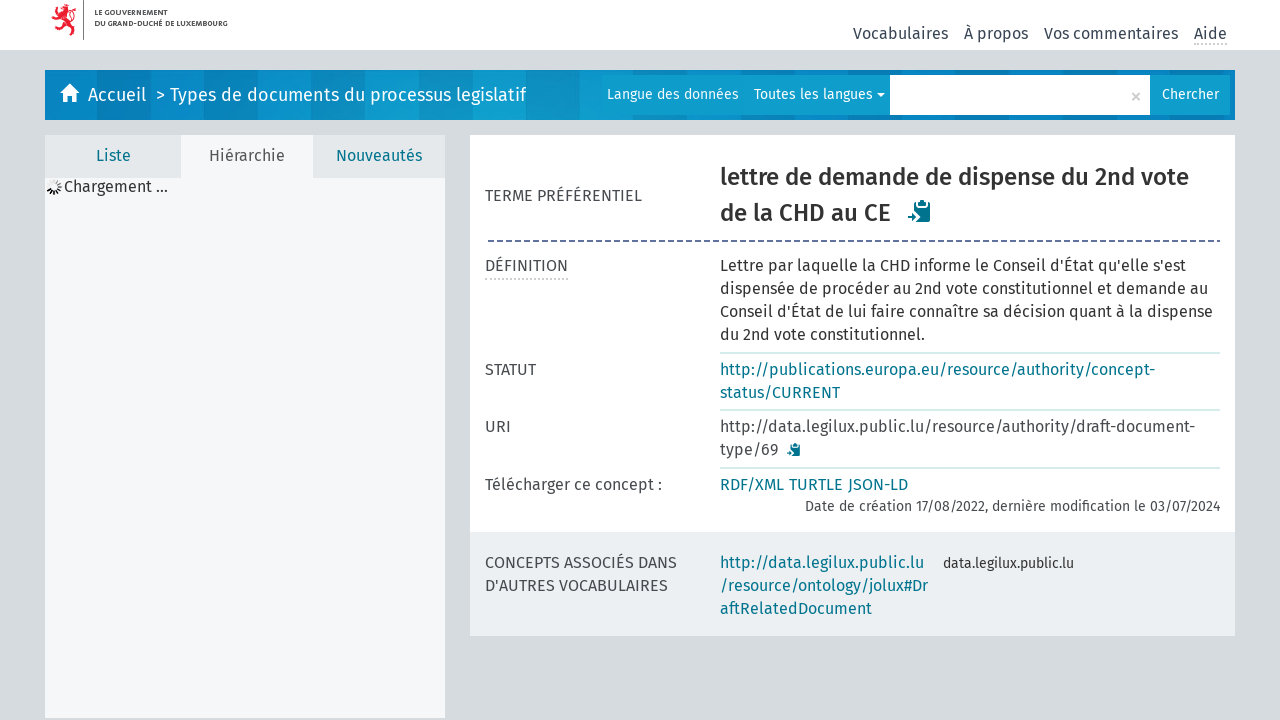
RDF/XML (752, 484)
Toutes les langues (819, 94)
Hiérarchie (247, 155)
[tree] (245, 448)
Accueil (119, 95)
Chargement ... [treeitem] (116, 187)
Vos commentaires (1111, 33)
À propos (996, 33)
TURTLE (816, 484)
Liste (113, 155)
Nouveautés (379, 155)
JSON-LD (878, 484)
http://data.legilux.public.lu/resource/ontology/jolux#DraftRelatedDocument (824, 585)
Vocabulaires (900, 33)
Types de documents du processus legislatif (348, 95)
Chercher (1190, 94)
